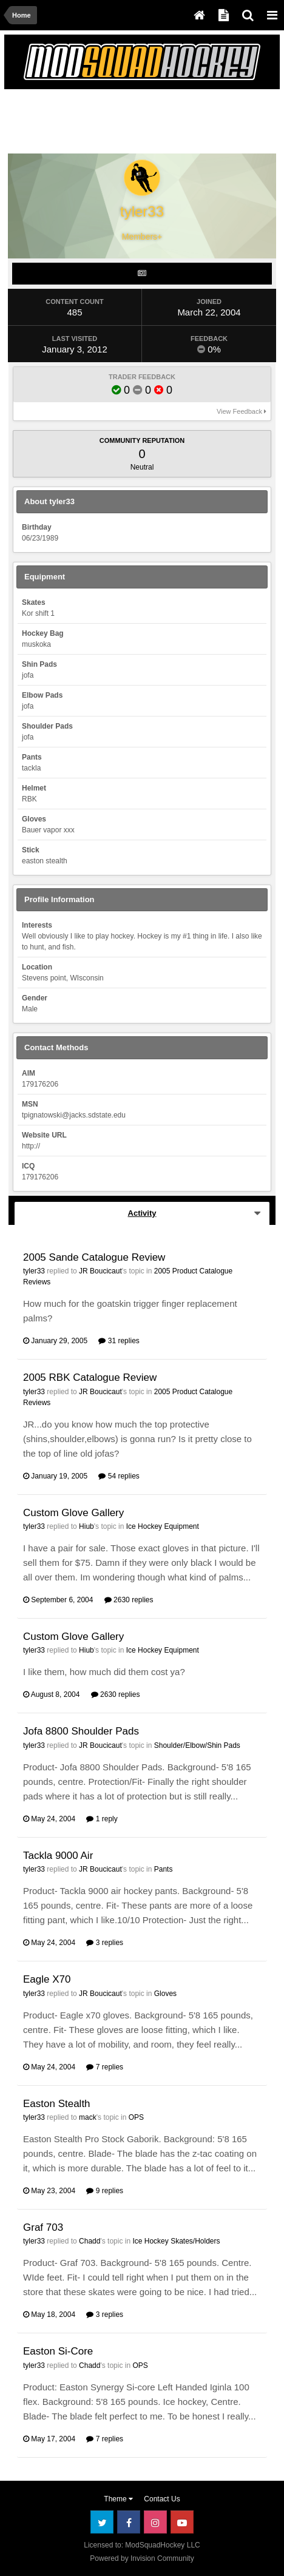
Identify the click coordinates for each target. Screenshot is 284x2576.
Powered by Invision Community (142, 2558)
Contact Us (162, 2499)
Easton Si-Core (58, 2351)
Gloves (165, 1993)
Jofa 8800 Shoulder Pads (81, 1731)
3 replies (104, 1942)
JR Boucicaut (100, 1271)
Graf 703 (43, 2227)
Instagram (155, 2522)
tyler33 (34, 1271)
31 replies (118, 1341)
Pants (163, 1869)
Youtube (182, 2522)
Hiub (86, 1526)
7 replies (104, 2067)
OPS (136, 2117)
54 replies (118, 1476)
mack (87, 2117)
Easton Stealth (56, 2103)
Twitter (101, 2522)
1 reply (101, 1819)
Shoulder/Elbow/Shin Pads (197, 1745)
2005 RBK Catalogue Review (90, 1377)
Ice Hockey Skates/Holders (176, 2241)
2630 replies (129, 1600)
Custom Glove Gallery (73, 1513)
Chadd (89, 2241)
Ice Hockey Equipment (162, 1526)
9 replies (104, 2191)
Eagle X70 (46, 1979)
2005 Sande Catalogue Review (94, 1257)
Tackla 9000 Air (58, 1855)
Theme (118, 2499)
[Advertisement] (105, 123)
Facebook (128, 2522)
